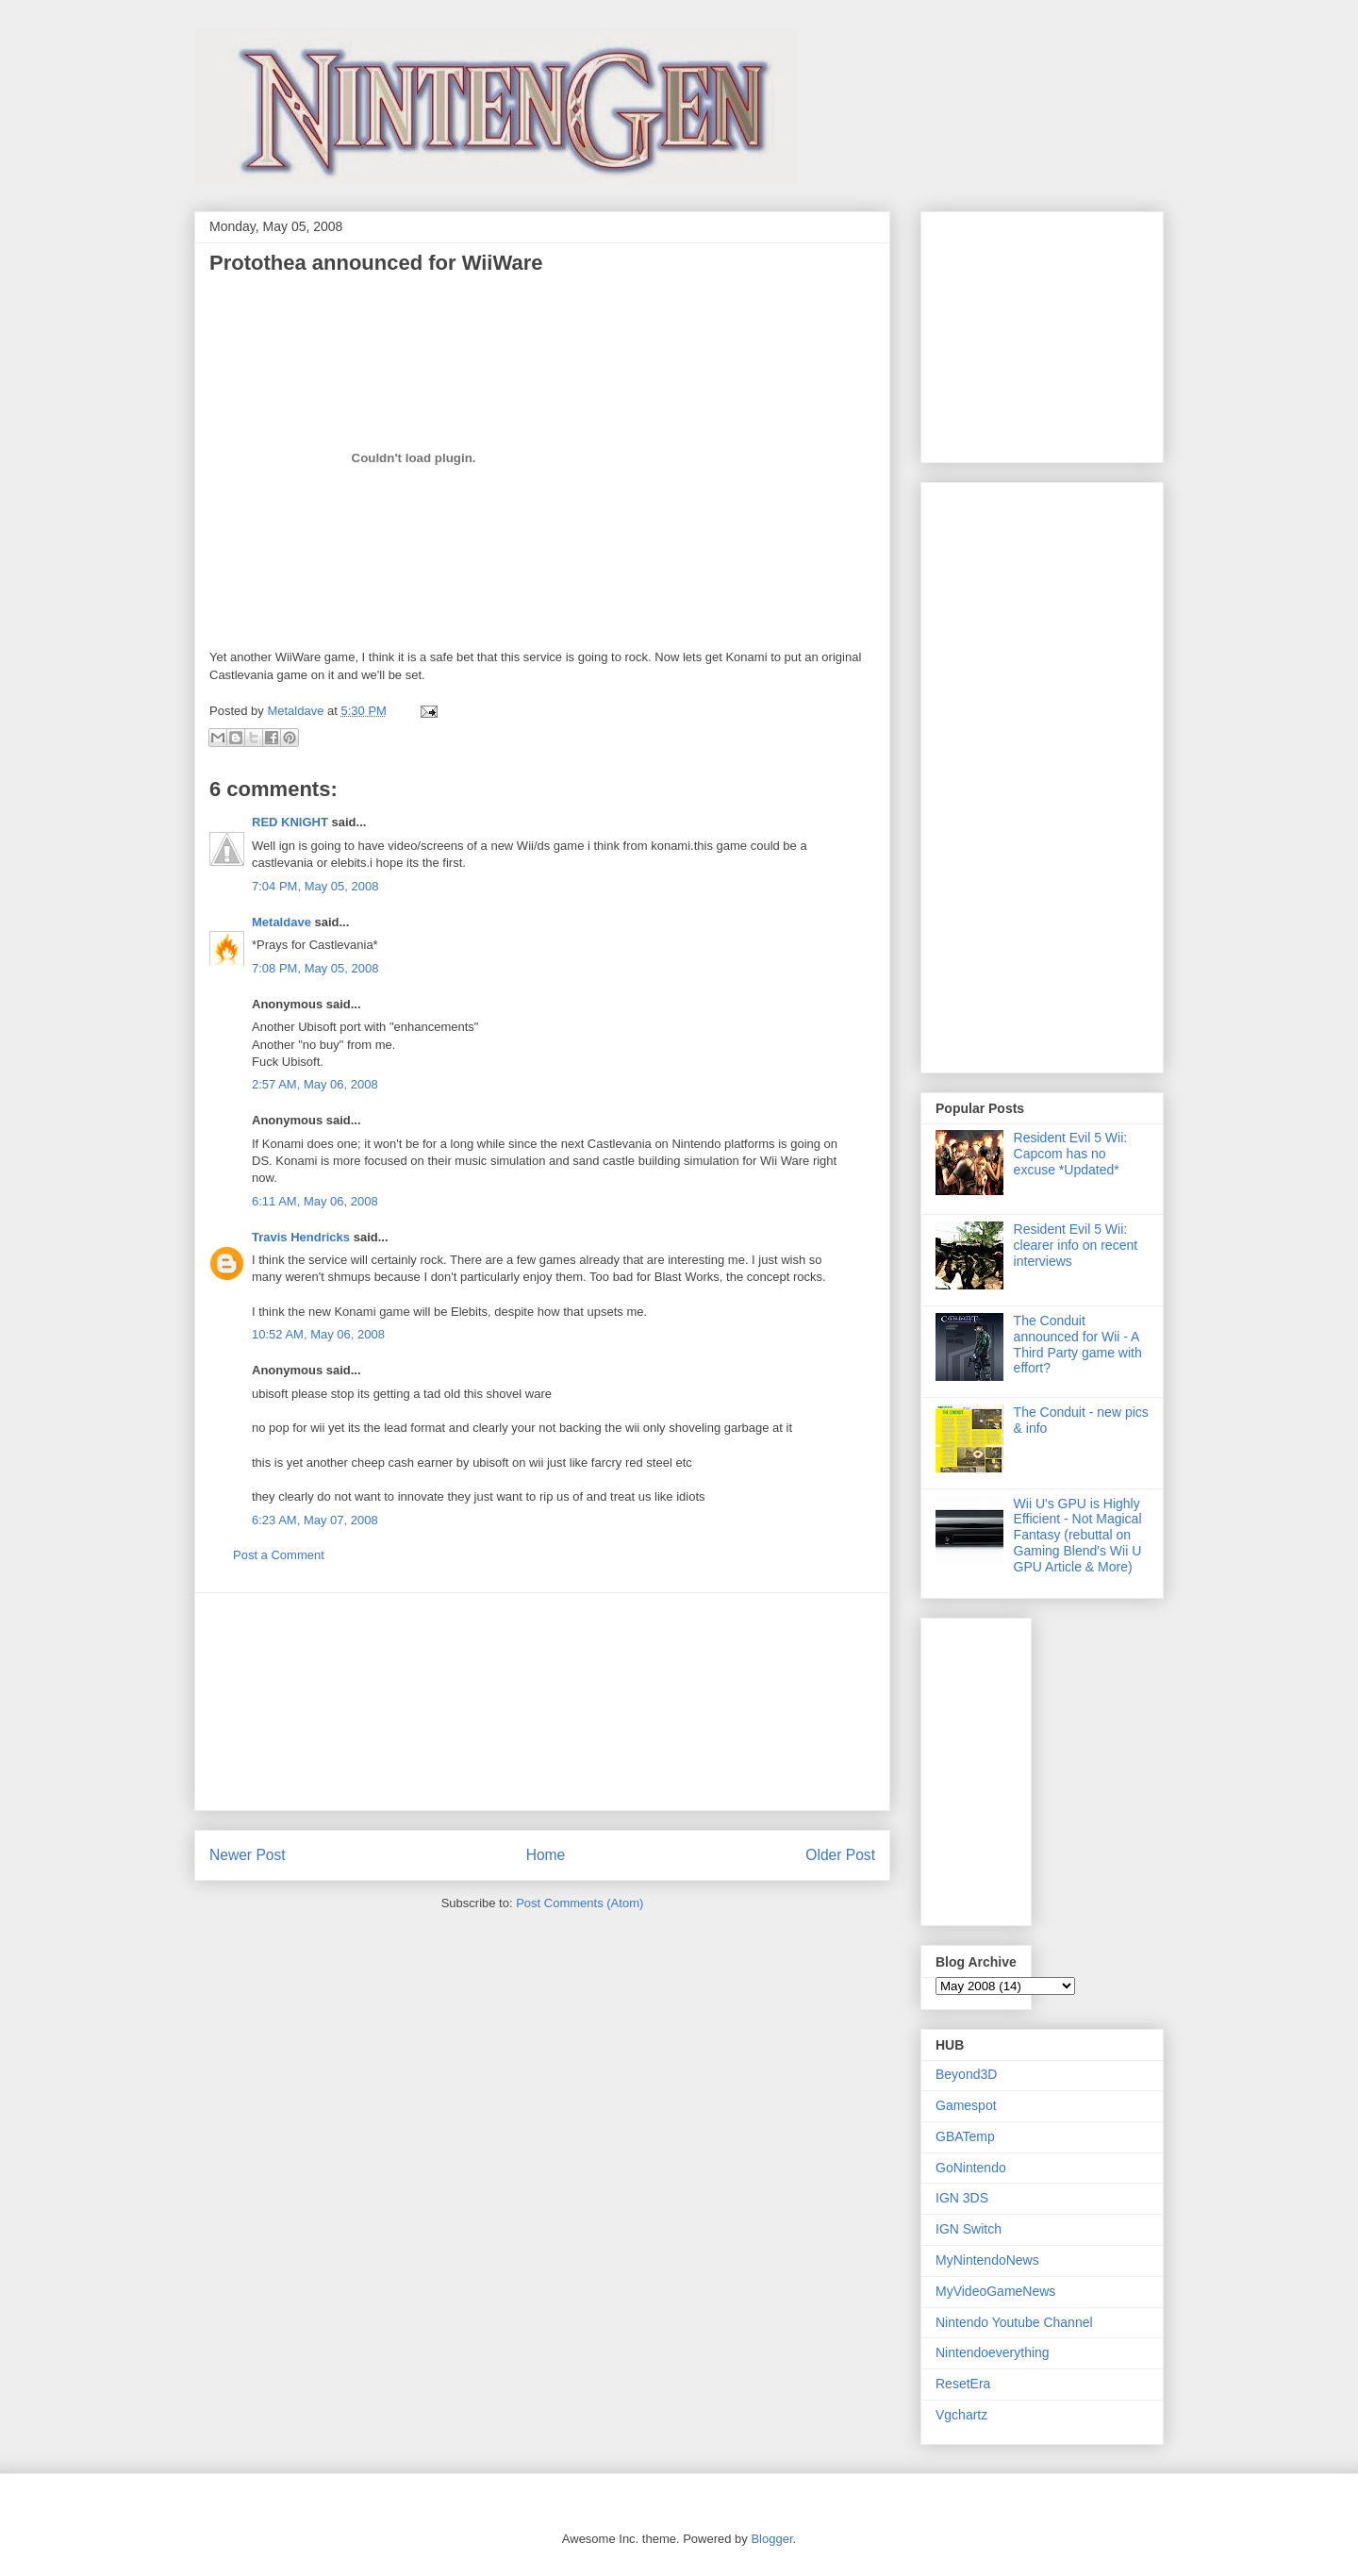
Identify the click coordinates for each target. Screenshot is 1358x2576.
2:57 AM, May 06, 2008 (315, 1084)
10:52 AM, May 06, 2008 (318, 1334)
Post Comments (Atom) (579, 1903)
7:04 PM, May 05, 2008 (315, 886)
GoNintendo (971, 2167)
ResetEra (963, 2383)
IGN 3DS (962, 2197)
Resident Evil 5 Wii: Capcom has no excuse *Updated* (1071, 1153)
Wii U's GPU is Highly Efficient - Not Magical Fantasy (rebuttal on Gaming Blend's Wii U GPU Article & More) (1078, 1535)
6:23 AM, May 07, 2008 (315, 1520)
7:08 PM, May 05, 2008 (315, 968)
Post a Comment (278, 1555)
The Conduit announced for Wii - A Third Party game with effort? (1078, 1344)
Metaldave (281, 922)
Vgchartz (961, 2414)
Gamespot (966, 2105)
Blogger (771, 2539)
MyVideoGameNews (995, 2291)
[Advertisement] (542, 1701)
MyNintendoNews (987, 2260)
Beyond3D (966, 2074)
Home (546, 1855)
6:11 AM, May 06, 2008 (315, 1201)
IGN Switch (969, 2228)
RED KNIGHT (290, 822)
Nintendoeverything (993, 2352)
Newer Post (247, 1855)
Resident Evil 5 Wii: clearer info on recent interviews (1076, 1245)
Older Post (840, 1855)
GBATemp (965, 2136)
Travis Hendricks (301, 1237)
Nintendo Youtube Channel (1014, 2322)
